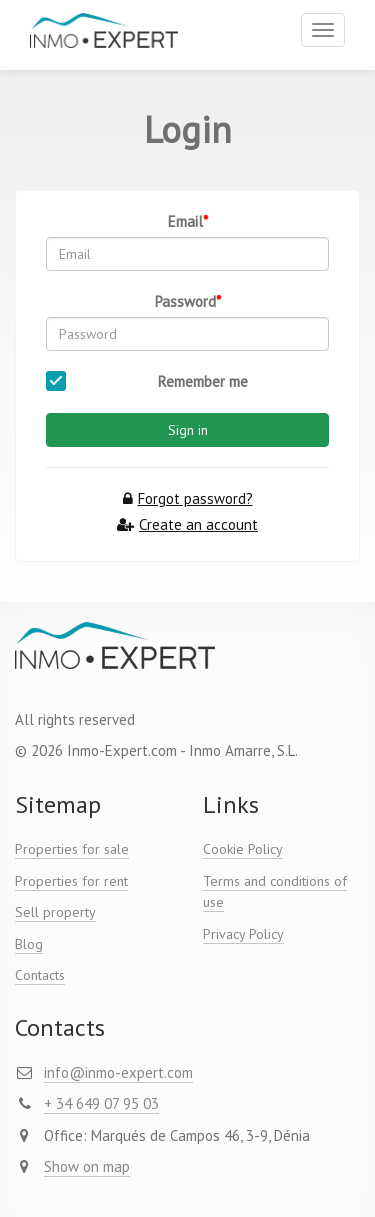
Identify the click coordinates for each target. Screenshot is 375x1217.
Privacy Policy (243, 934)
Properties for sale (72, 849)
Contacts (40, 975)
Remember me (203, 381)
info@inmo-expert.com (118, 1072)
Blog (29, 944)
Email (185, 221)
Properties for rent (71, 881)
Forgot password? (188, 498)
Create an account (187, 524)
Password (185, 301)
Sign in (188, 430)
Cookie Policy (243, 849)
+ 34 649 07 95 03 (101, 1103)
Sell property (55, 912)
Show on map (87, 1166)
